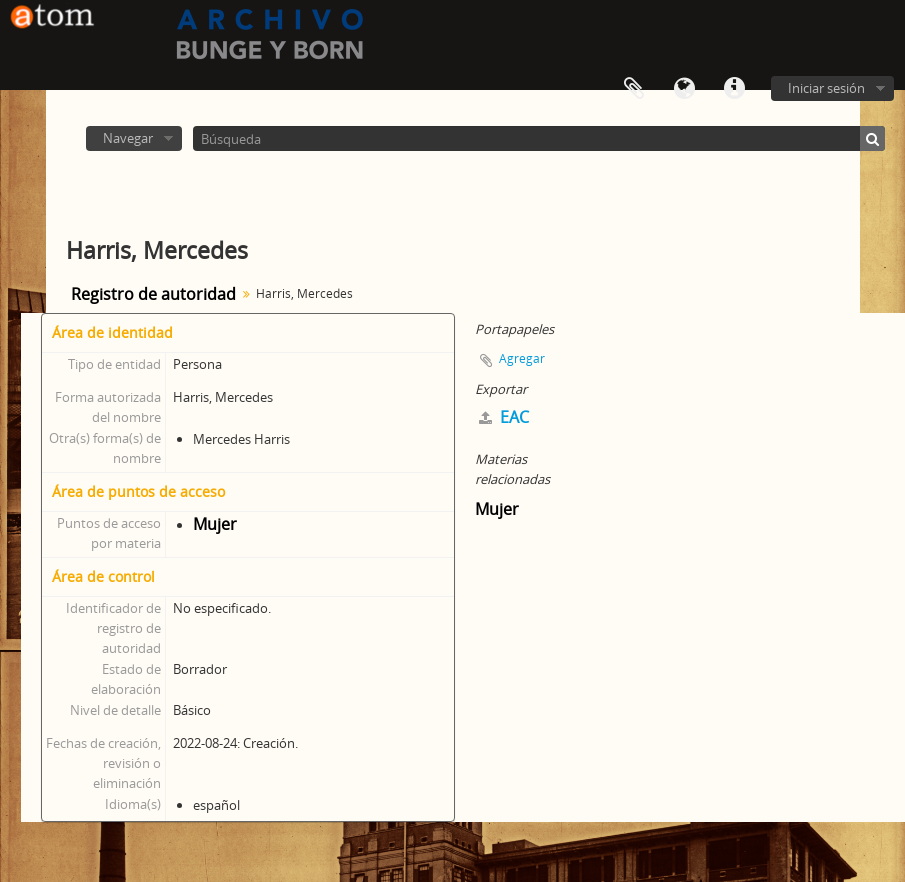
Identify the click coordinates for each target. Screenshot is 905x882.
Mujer (215, 524)
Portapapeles (634, 89)
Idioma (684, 89)
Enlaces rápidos (734, 89)
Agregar (522, 358)
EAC (504, 417)
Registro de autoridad (153, 294)
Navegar (128, 138)
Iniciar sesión (826, 88)
